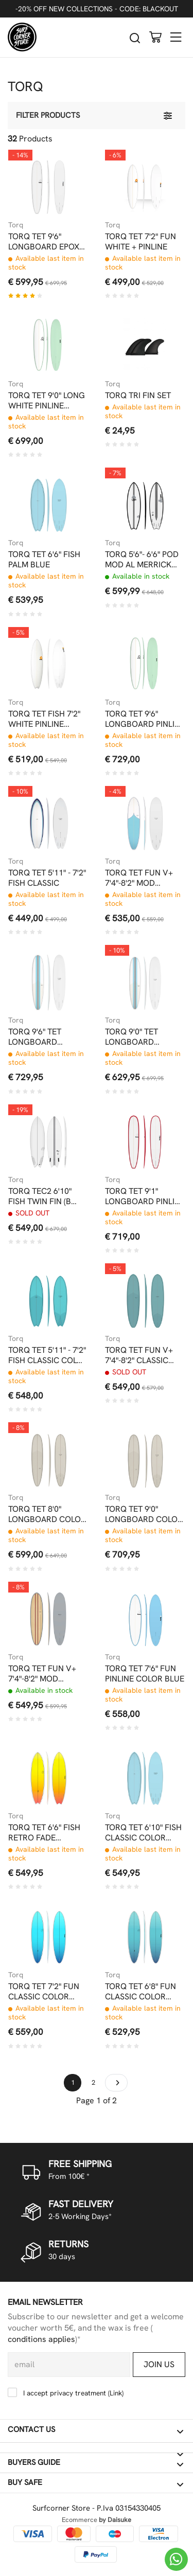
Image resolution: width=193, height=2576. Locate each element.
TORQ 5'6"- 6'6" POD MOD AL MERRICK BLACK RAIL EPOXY (142, 559)
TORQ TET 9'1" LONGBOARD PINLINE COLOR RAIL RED (145, 1196)
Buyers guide (95, 2462)
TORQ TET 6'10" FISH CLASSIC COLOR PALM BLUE (143, 1832)
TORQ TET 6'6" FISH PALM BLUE (44, 559)
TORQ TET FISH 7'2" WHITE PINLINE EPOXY (44, 719)
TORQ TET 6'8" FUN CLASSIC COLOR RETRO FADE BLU (140, 1991)
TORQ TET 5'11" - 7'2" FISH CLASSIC (47, 878)
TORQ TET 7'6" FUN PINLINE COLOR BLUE (144, 1673)
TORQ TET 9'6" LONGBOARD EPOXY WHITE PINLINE (46, 241)
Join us (159, 2364)
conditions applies (41, 2339)
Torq (15, 224)
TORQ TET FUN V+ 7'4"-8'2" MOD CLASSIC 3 (139, 878)
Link (116, 2393)
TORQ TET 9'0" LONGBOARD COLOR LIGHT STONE (144, 1514)
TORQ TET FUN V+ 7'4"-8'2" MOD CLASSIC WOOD (42, 1673)
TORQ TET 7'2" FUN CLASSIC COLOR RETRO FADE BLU (43, 1991)
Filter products (48, 115)
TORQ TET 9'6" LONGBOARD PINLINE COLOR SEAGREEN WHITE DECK (145, 719)
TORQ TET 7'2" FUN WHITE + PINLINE (140, 241)
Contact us (95, 2430)
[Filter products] (168, 115)
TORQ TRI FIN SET (138, 395)
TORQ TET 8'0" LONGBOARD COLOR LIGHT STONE (47, 1514)
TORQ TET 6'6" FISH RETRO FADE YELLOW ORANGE (44, 1832)
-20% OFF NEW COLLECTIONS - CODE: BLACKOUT (96, 8)
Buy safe (95, 2483)
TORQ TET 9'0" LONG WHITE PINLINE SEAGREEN (46, 400)
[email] (69, 2364)
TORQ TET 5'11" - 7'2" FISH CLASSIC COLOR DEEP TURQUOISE (48, 1355)
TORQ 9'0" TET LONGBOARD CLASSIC (131, 1037)
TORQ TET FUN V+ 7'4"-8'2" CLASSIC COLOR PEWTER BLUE (139, 1355)
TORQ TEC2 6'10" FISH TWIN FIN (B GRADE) (40, 1196)
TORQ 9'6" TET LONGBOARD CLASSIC (34, 1037)
